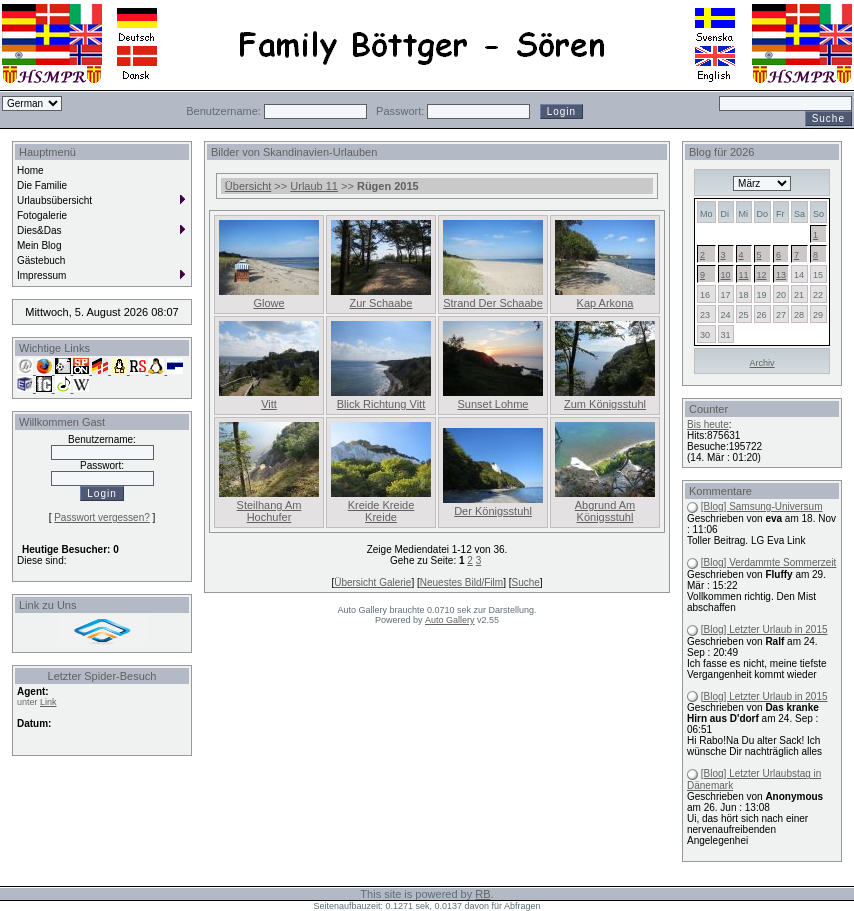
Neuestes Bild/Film (461, 582)
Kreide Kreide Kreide (381, 511)
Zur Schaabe (381, 303)
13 (781, 275)
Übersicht (248, 186)
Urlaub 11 (314, 186)
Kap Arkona (605, 303)
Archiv (762, 363)
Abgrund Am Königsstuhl (605, 511)
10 (726, 275)
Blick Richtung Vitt (381, 404)
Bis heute (708, 424)
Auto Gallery (450, 620)
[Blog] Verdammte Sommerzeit (769, 562)
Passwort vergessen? (102, 517)
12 (762, 275)
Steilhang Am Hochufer (269, 511)
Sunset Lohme (493, 404)
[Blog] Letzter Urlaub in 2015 (764, 629)
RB (482, 894)
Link (48, 702)
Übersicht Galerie (372, 582)
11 (744, 275)
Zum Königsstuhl (605, 404)
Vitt (269, 404)
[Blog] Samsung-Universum (762, 506)
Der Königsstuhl (493, 511)
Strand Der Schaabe (493, 303)
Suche (525, 582)
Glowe (268, 303)
